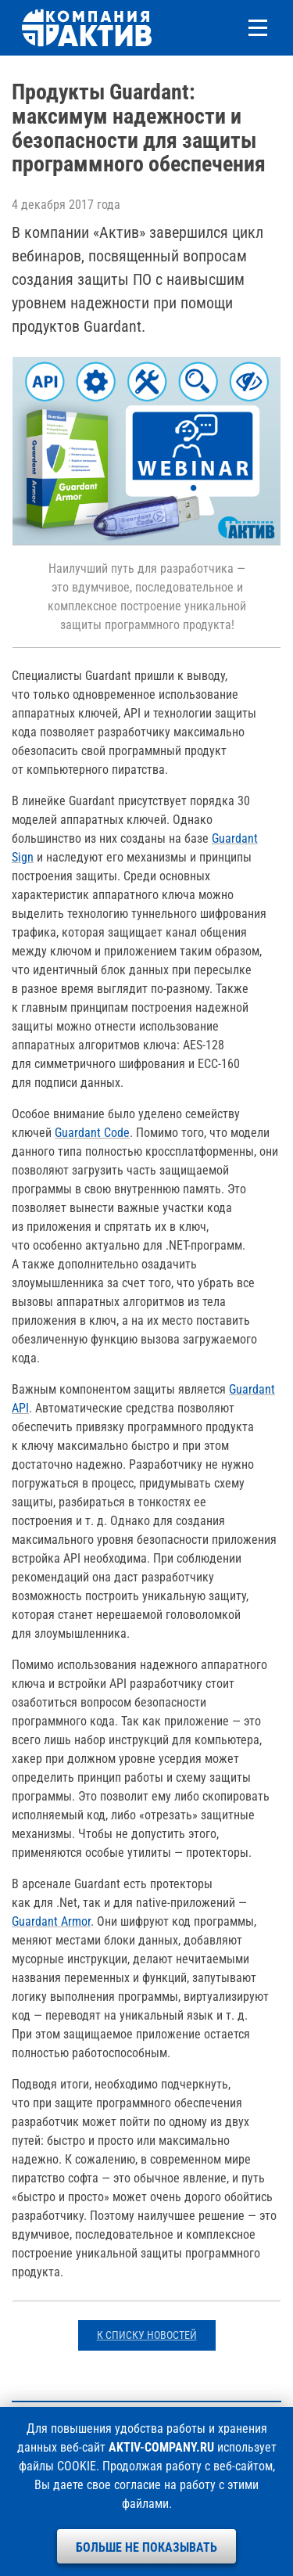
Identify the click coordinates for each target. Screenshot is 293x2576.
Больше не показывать (146, 2547)
